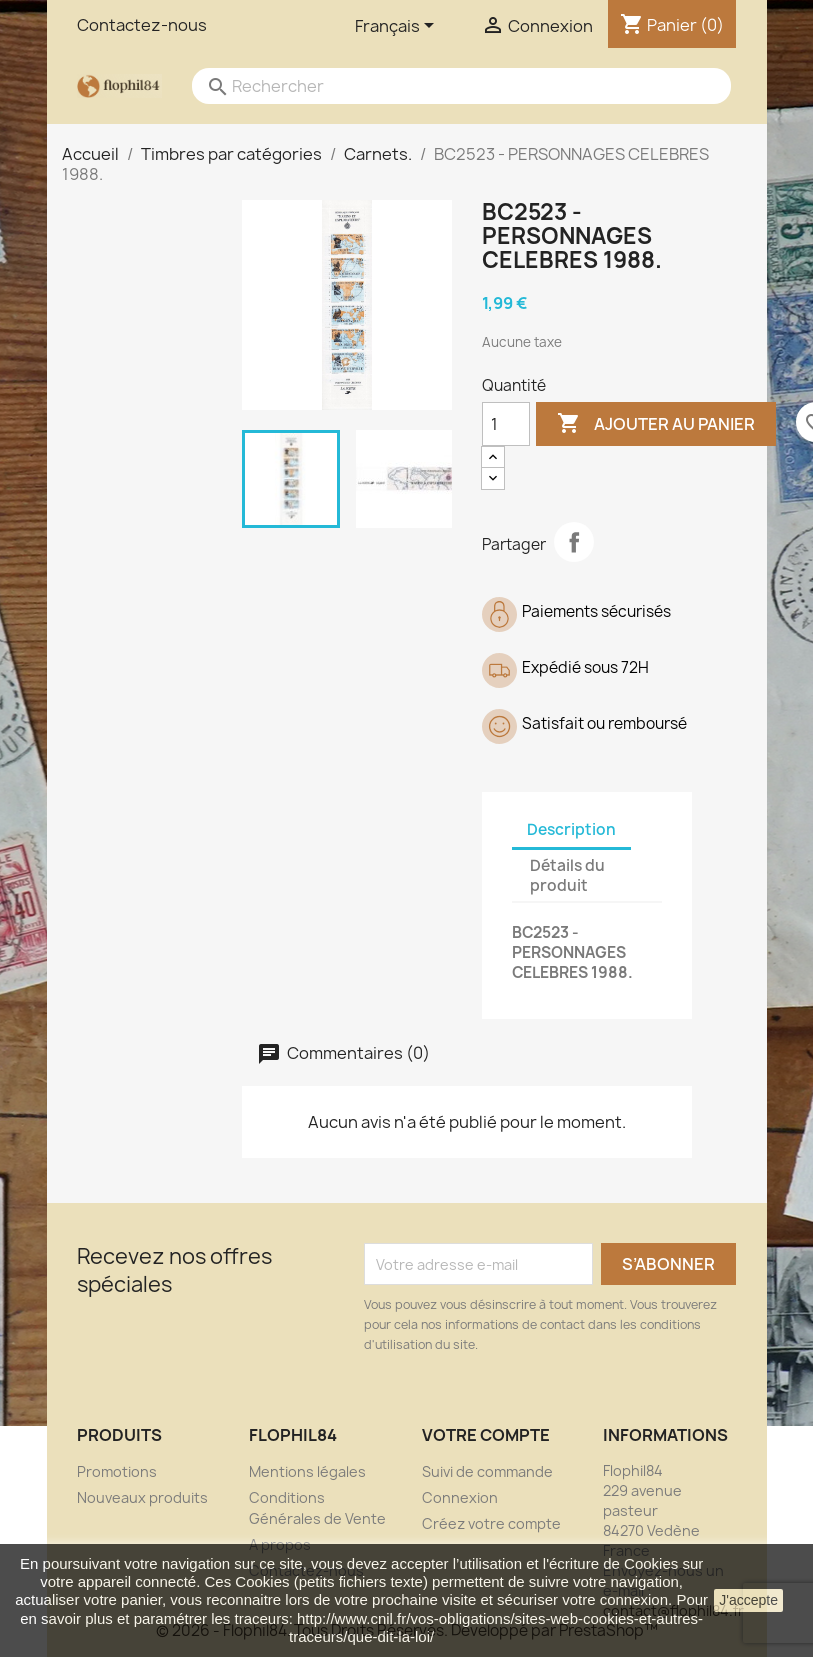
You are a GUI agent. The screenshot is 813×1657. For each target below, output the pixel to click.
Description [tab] (571, 829)
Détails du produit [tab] (567, 875)
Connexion (460, 1497)
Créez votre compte (491, 1523)
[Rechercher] (442, 86)
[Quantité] (506, 424)
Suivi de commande (487, 1471)
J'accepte (748, 1600)
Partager (574, 542)
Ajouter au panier (656, 424)
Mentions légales (307, 1471)
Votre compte (486, 1435)
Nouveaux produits (142, 1497)
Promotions (117, 1471)
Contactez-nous (142, 25)
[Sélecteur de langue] (398, 27)
